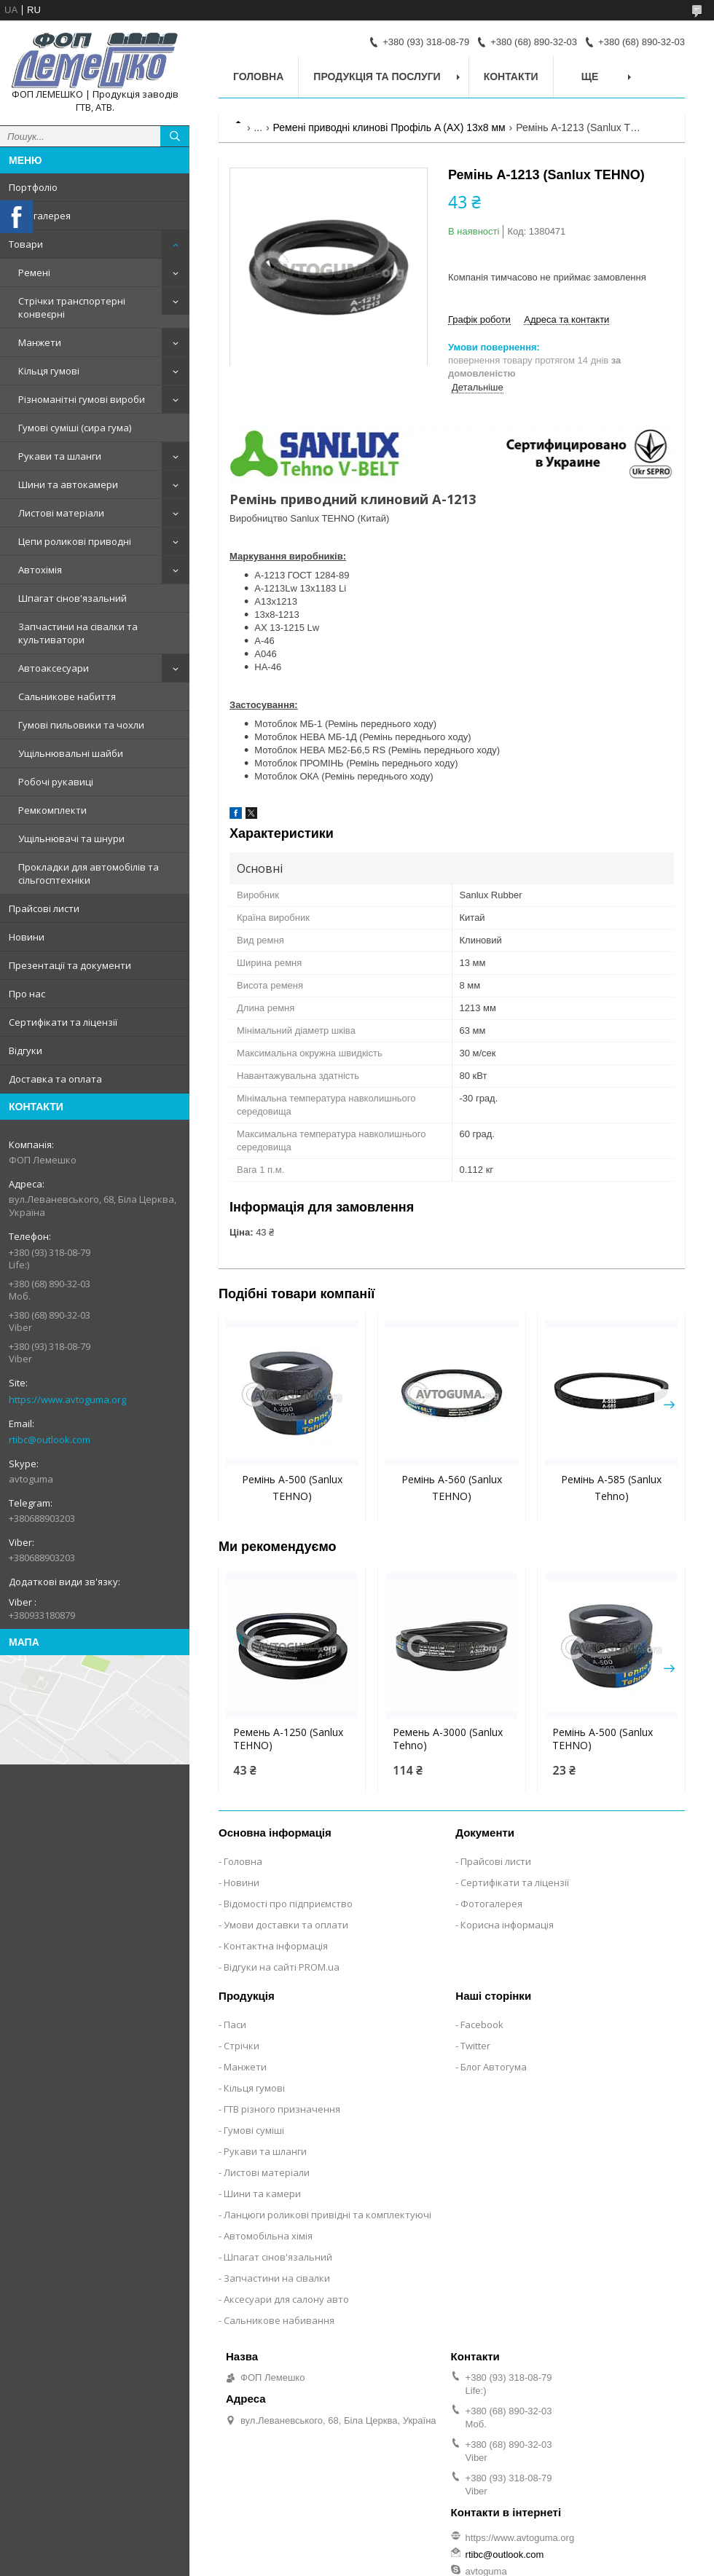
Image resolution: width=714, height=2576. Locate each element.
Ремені (34, 272)
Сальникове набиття (67, 696)
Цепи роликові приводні (74, 541)
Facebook (481, 2024)
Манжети (39, 342)
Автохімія (40, 569)
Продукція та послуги (376, 76)
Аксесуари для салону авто (286, 2299)
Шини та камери (262, 2193)
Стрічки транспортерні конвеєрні (71, 307)
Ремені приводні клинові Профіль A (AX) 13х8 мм (389, 127)
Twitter (475, 2045)
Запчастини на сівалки (277, 2278)
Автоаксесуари (53, 668)
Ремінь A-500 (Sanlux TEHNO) (602, 1739)
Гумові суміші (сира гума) (74, 427)
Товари (26, 244)
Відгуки (25, 1050)
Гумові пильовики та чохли (81, 724)
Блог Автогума (493, 2066)
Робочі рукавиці (55, 781)
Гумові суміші (254, 2130)
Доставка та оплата (55, 1078)
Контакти (511, 76)
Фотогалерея (40, 215)
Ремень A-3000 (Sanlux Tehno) (448, 1739)
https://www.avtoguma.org (67, 1399)
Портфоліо (33, 187)
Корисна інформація (507, 1924)
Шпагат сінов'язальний (72, 598)
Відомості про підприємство (288, 1903)
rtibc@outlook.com (49, 1439)
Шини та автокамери (68, 484)
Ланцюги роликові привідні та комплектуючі (327, 2214)
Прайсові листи (44, 908)
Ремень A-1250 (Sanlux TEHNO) (288, 1739)
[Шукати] (174, 136)
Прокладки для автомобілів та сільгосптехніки (88, 873)
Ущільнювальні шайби (70, 753)
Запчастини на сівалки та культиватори (78, 633)
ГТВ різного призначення (282, 2109)
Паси (235, 2024)
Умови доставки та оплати (286, 1924)
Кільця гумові (48, 370)
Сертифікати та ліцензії (63, 1022)
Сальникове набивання (279, 2320)
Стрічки (241, 2045)
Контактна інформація (276, 1945)
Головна (258, 76)
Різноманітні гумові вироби (81, 399)
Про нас (27, 993)
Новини (26, 936)
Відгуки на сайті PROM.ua (282, 1967)
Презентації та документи (70, 965)
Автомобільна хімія (268, 2235)
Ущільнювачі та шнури (71, 838)
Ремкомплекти (52, 810)
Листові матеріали (61, 512)
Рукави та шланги (59, 456)
